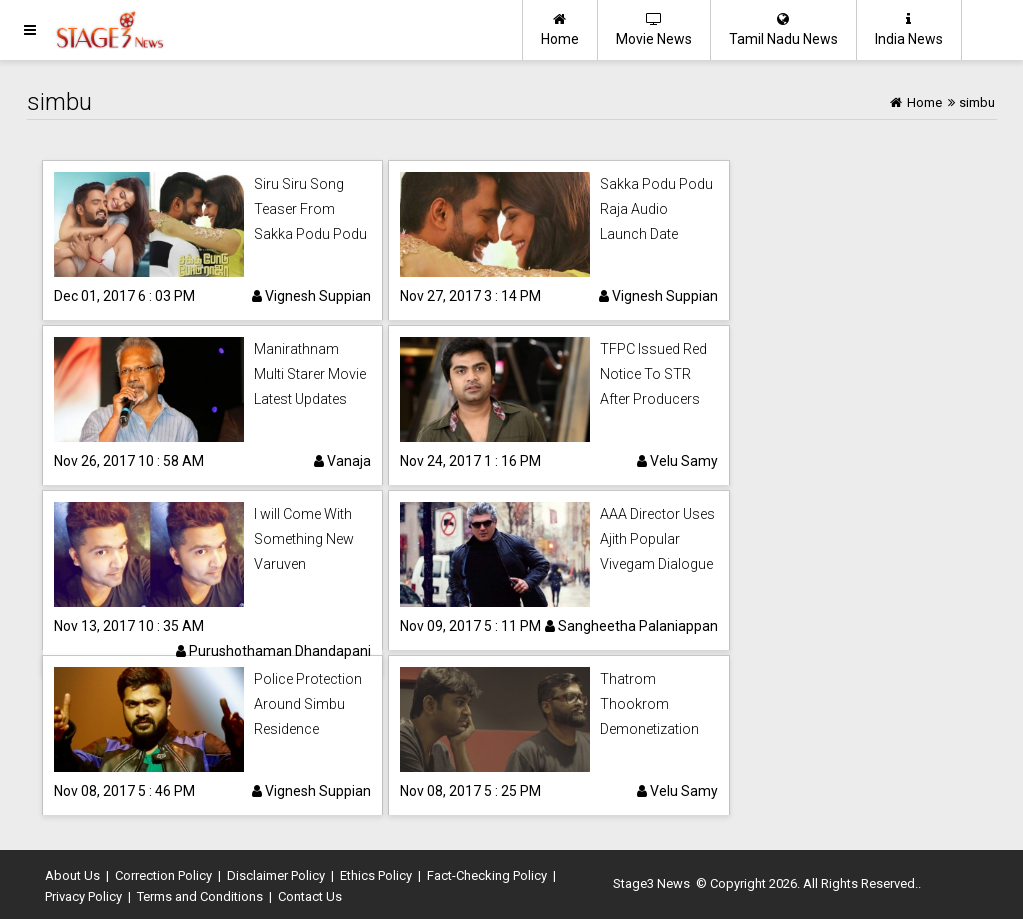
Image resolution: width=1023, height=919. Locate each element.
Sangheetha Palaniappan (631, 626)
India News (909, 29)
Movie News (654, 29)
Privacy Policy (83, 896)
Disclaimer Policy (276, 875)
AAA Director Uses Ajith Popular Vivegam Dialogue (657, 539)
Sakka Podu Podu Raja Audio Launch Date (656, 209)
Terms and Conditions (200, 896)
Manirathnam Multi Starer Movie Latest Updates (310, 374)
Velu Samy (677, 461)
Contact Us (310, 896)
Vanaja (342, 461)
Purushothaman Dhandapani (273, 651)
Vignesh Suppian (311, 296)
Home (560, 29)
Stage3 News (651, 883)
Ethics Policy (376, 875)
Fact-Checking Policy (487, 875)
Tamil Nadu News (783, 29)
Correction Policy (163, 875)
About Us (72, 875)
